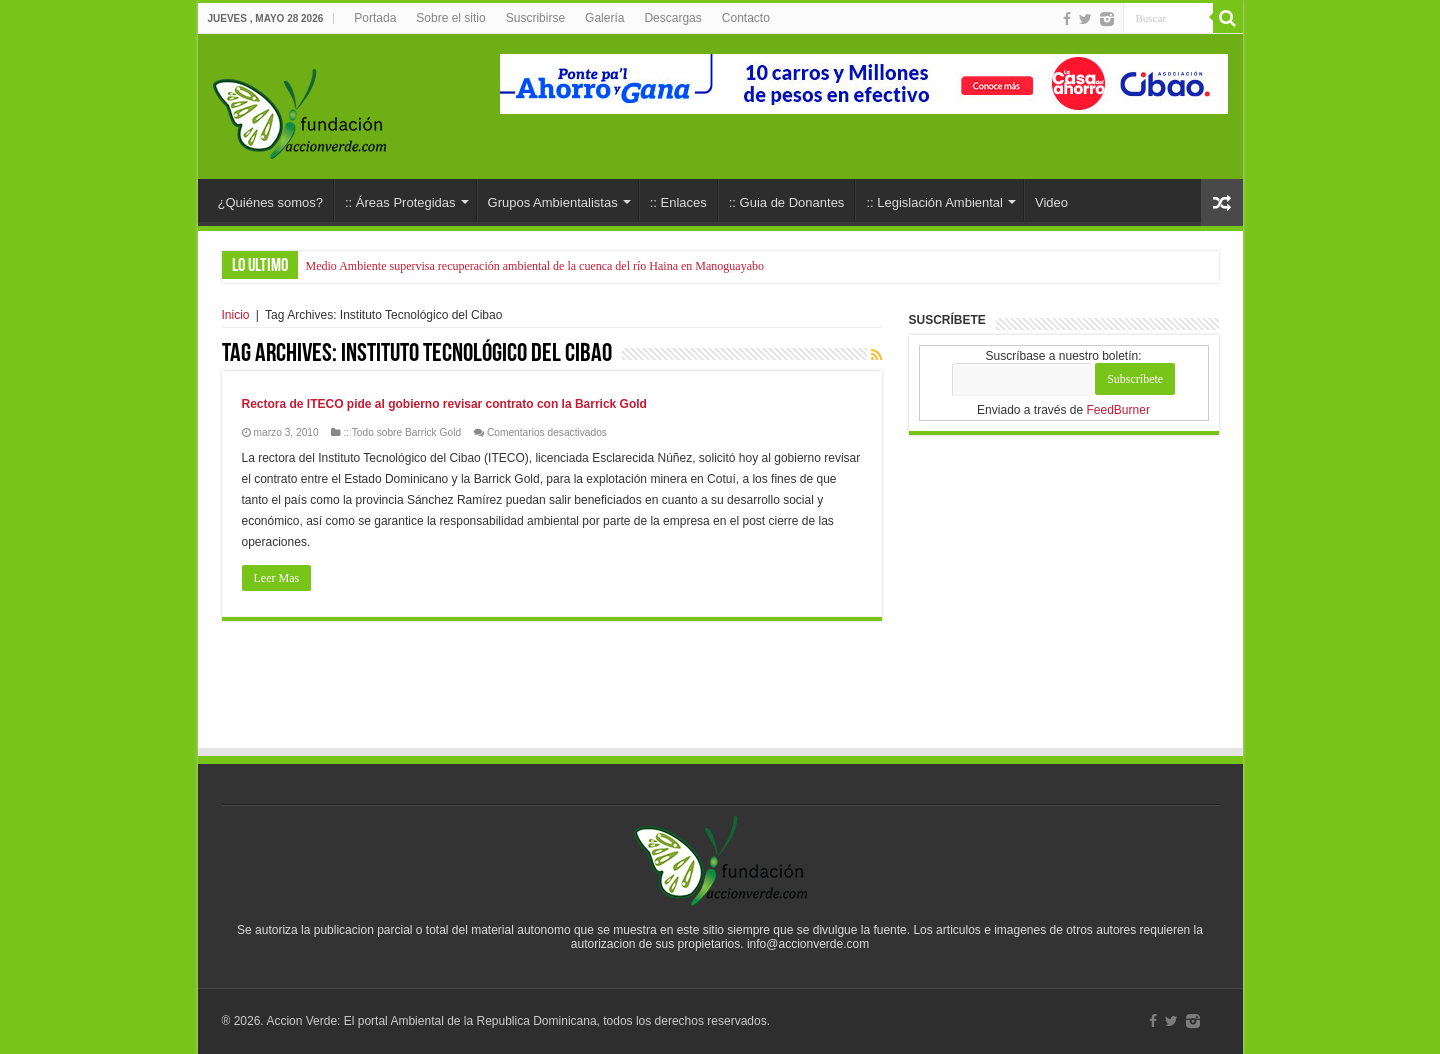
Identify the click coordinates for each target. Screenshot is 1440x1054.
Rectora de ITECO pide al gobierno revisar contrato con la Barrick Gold (444, 404)
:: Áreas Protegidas (400, 202)
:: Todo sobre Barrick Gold (402, 432)
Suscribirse (535, 18)
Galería (604, 18)
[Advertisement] (720, 691)
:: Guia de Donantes (787, 202)
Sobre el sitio (450, 18)
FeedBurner (1118, 410)
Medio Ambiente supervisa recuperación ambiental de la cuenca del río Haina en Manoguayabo (535, 266)
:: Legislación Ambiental (934, 202)
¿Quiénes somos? (271, 202)
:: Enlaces (678, 202)
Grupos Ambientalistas (553, 202)
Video (1051, 202)
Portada (375, 18)
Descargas (672, 18)
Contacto (746, 18)
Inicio (236, 315)
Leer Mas (277, 578)
